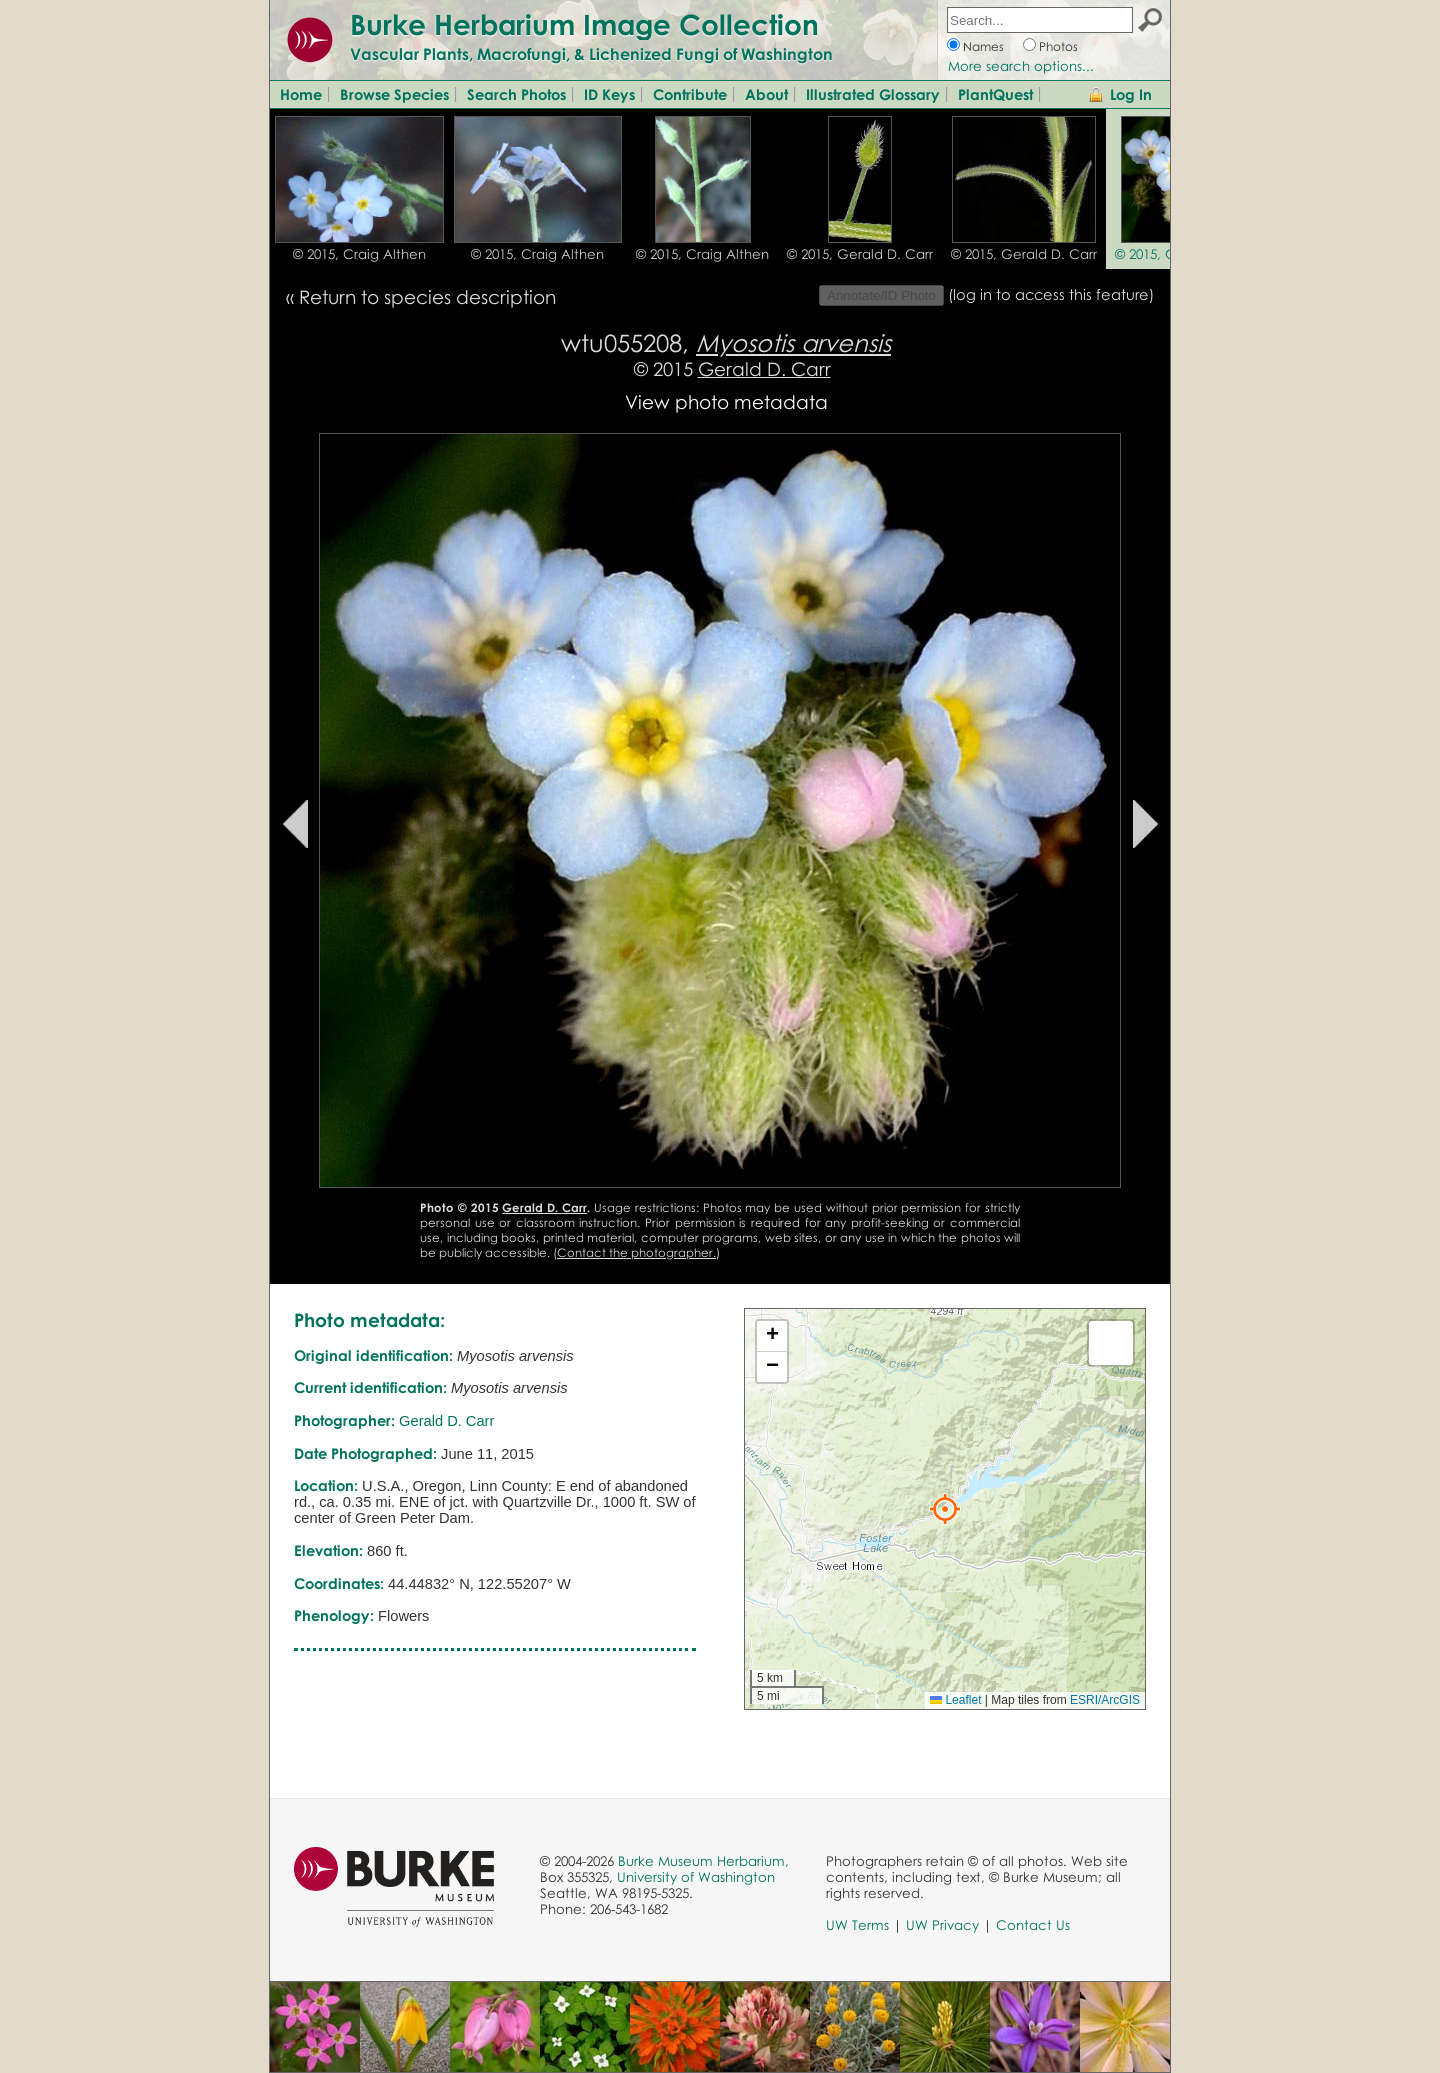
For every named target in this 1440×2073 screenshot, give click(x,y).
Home (301, 94)
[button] (945, 1509)
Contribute (690, 94)
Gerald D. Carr (764, 368)
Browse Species (394, 94)
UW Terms (857, 1925)
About (766, 94)
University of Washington (696, 1877)
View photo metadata (726, 401)
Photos (1058, 46)
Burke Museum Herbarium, (703, 1861)
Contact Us (1033, 1925)
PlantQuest (995, 94)
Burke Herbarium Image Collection (584, 24)
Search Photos (516, 94)
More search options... (1021, 66)
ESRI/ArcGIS (1105, 1700)
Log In (1131, 94)
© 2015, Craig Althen (359, 254)
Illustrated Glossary (873, 94)
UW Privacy (942, 1925)
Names (983, 46)
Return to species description (427, 296)
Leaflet (955, 1700)
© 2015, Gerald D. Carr (860, 254)
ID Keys (609, 94)
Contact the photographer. (636, 1252)
